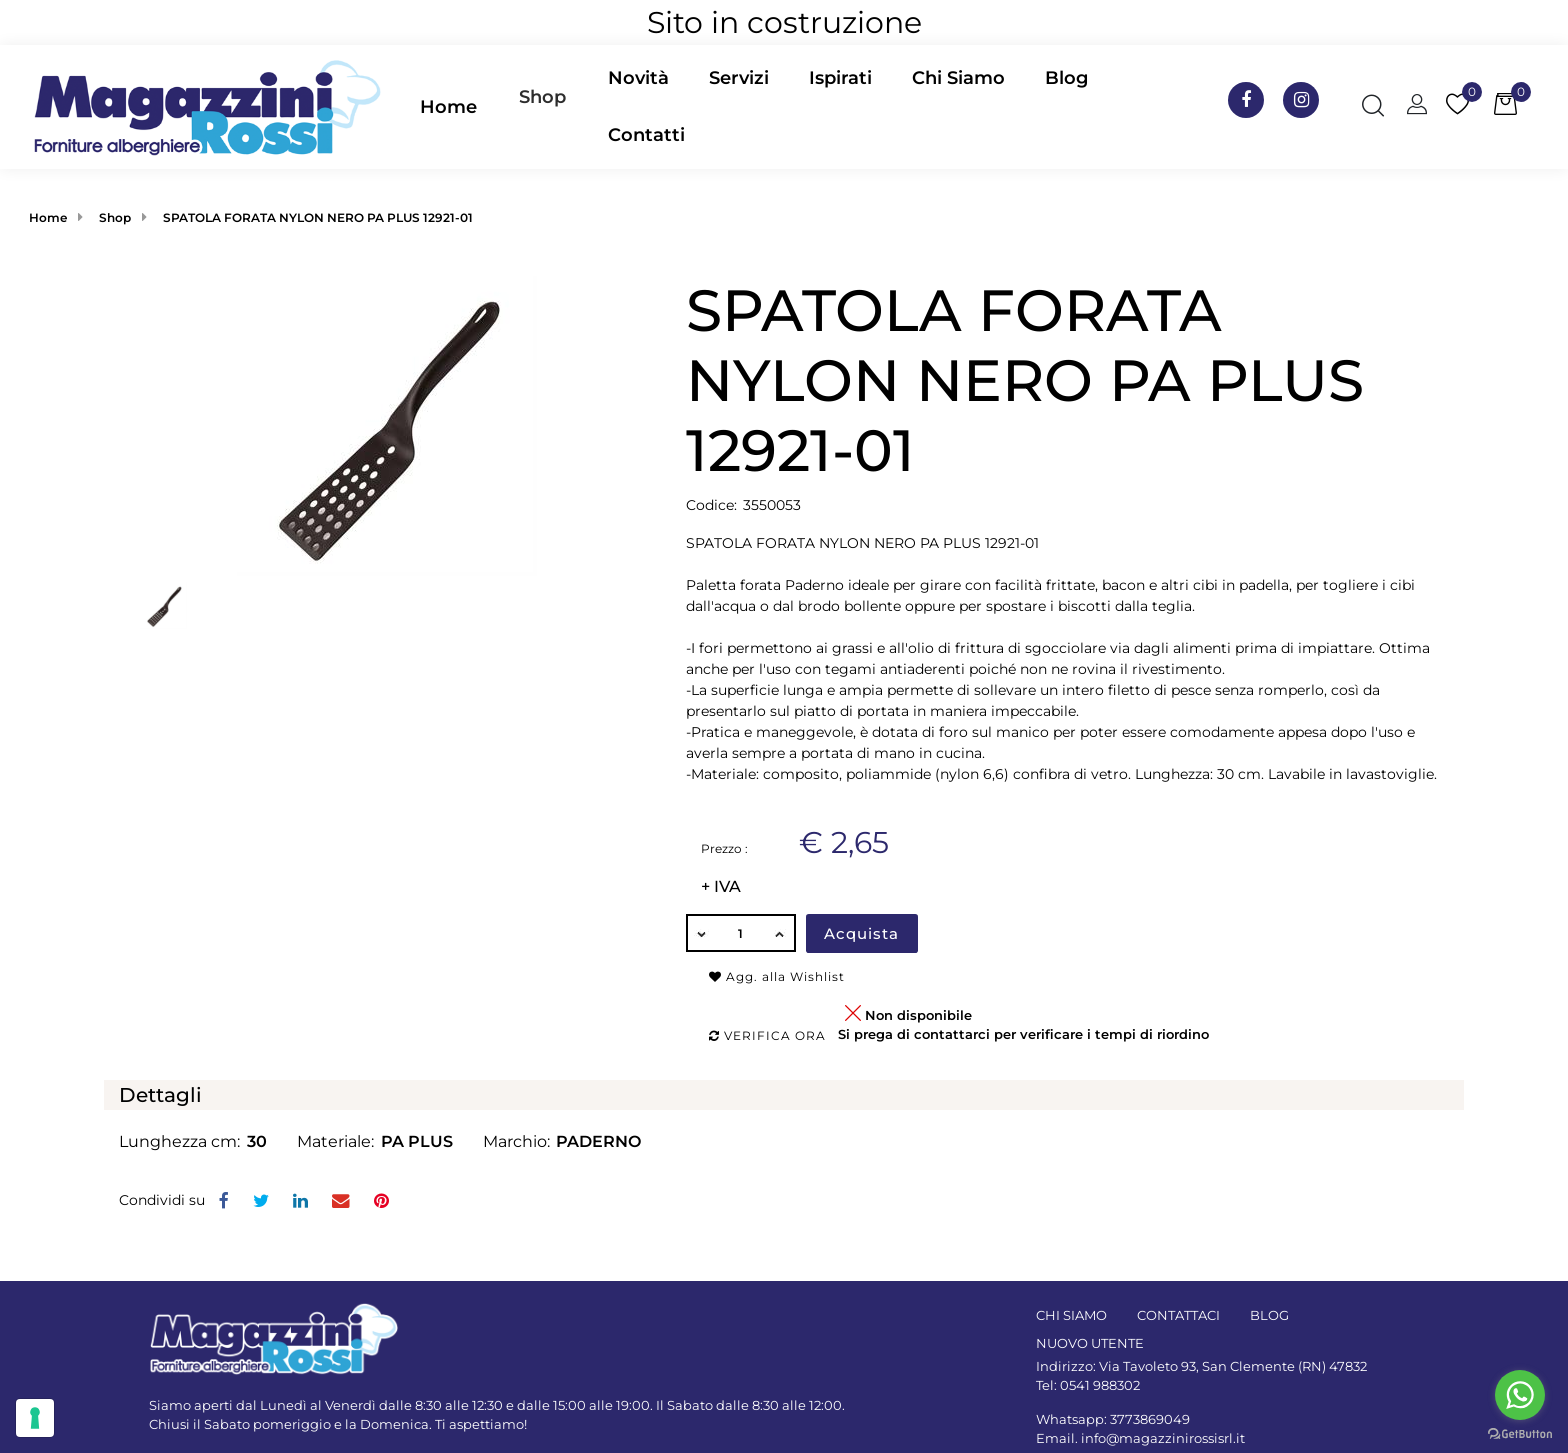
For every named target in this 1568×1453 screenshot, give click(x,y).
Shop (542, 97)
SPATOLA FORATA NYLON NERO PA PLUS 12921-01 (318, 217)
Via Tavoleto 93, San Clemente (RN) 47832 (1233, 1366)
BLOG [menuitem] (1269, 1315)
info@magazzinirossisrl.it (1163, 1438)
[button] (387, 425)
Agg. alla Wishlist (777, 976)
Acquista (861, 933)
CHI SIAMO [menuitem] (1071, 1315)
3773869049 (1150, 1419)
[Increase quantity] (781, 933)
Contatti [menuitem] (646, 135)
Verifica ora (767, 1035)
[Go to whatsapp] (1520, 1395)
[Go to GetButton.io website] (1520, 1433)
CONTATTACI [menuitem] (1178, 1315)
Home (48, 217)
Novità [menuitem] (638, 78)
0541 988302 (1100, 1385)
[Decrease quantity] (701, 933)
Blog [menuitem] (1066, 78)
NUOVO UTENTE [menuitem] (1090, 1343)
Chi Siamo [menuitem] (958, 78)
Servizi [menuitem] (739, 78)
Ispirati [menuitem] (840, 78)
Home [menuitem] (448, 107)
